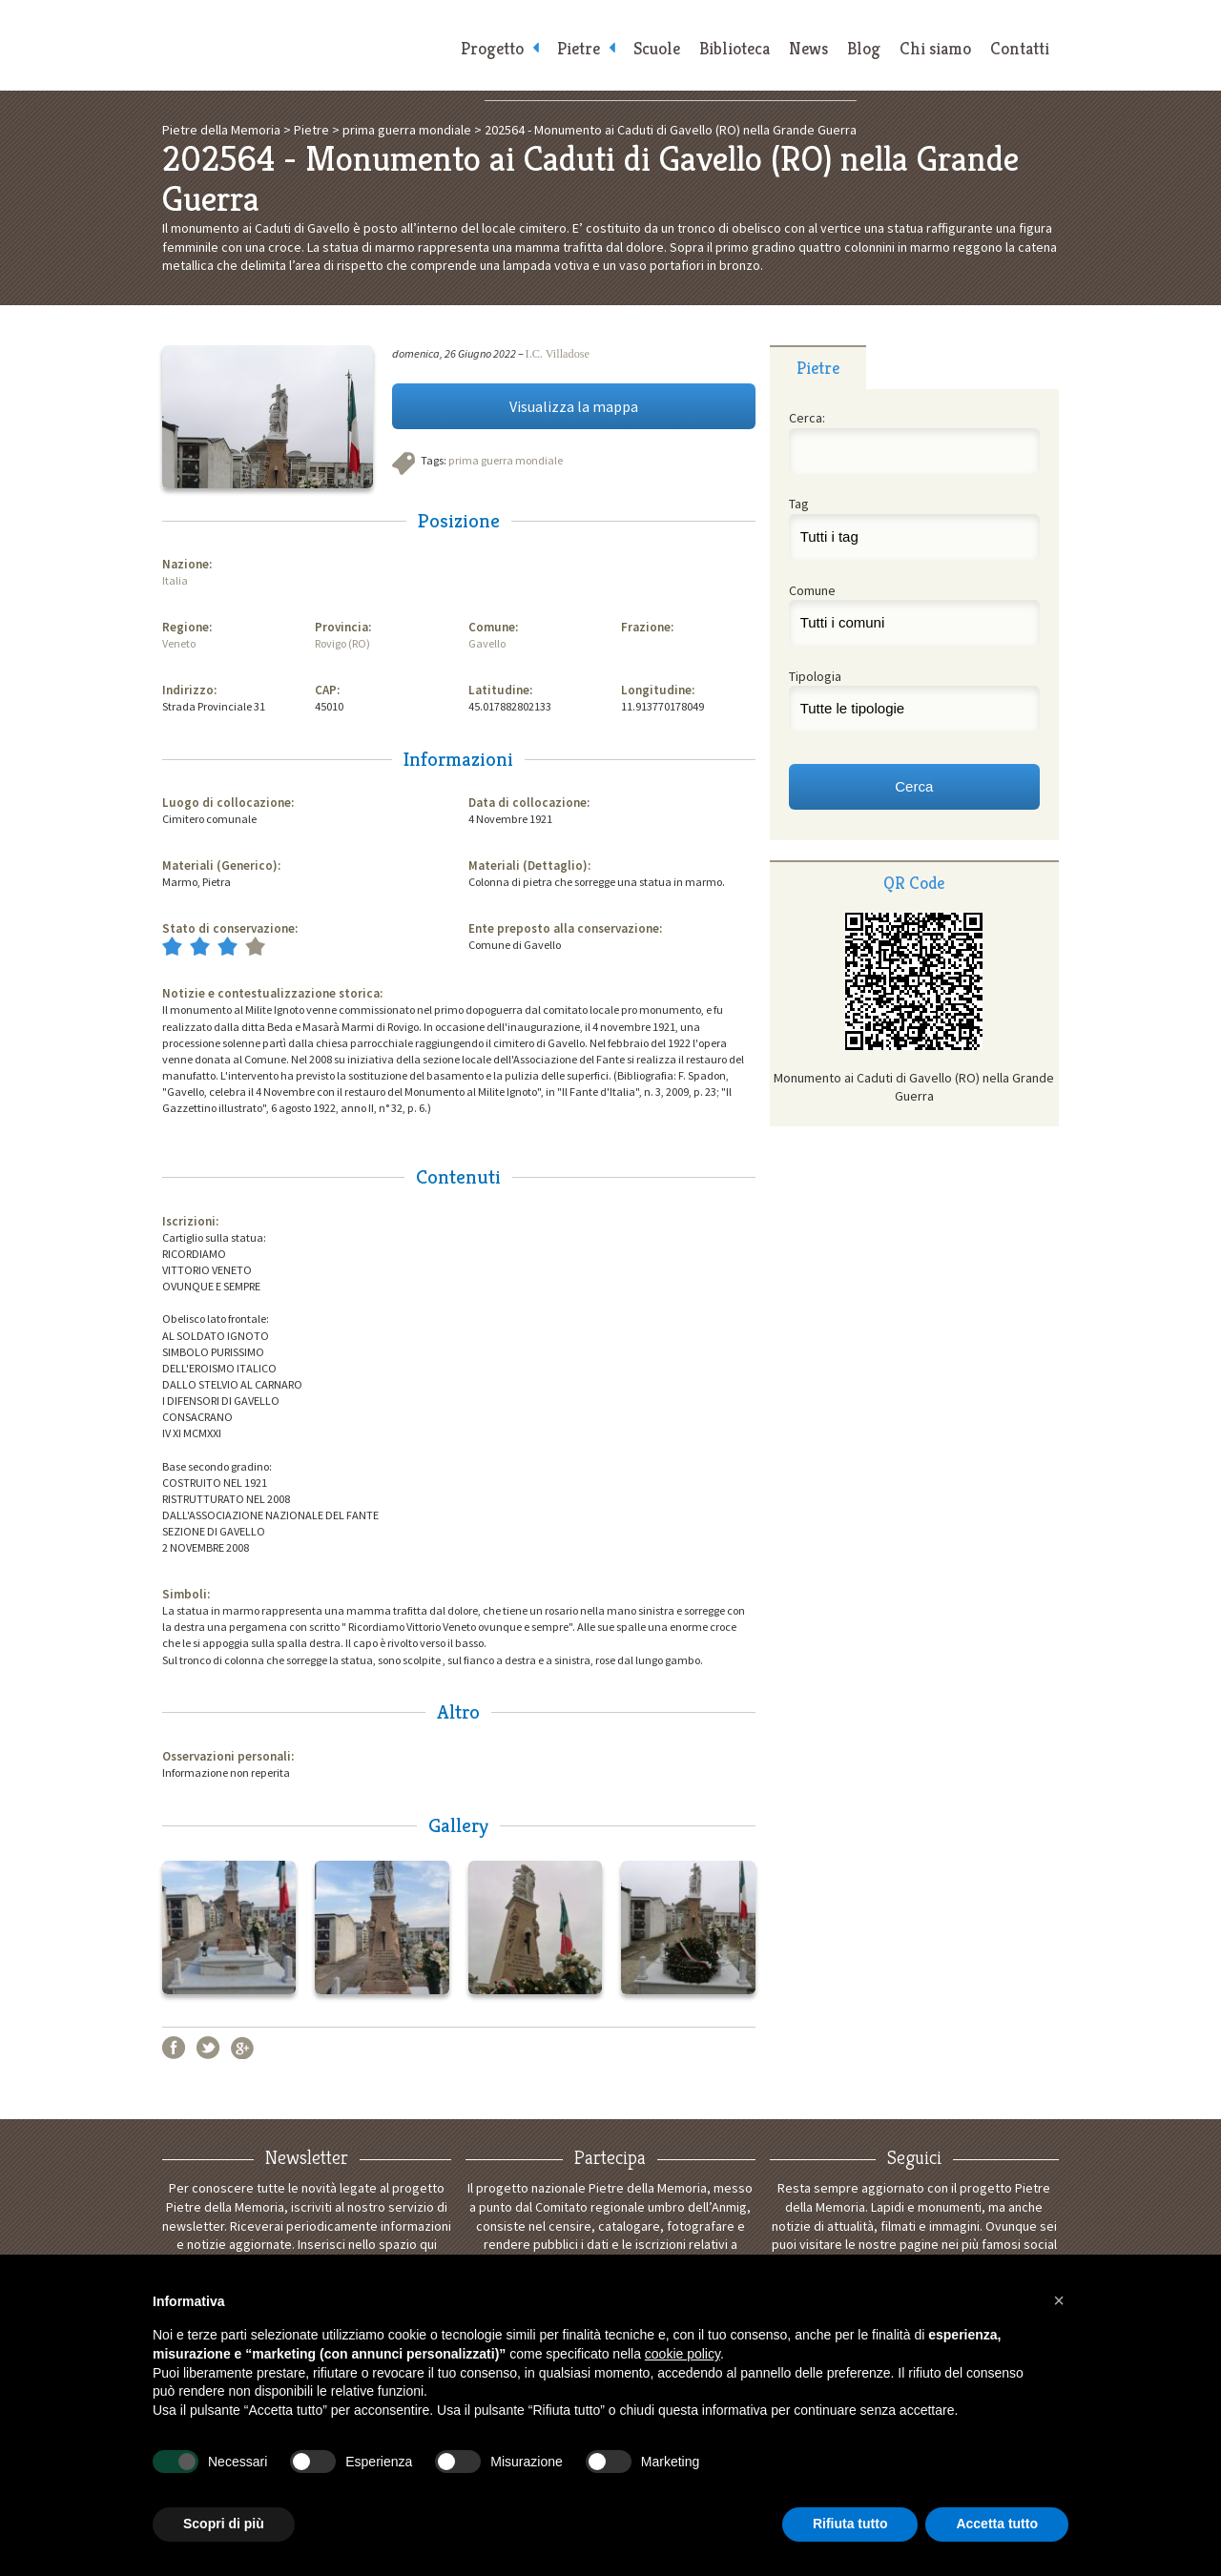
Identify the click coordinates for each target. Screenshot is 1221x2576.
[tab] (818, 367)
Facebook (173, 2047)
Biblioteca (734, 48)
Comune (812, 590)
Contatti (1019, 48)
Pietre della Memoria (305, 45)
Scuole (656, 48)
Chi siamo (935, 48)
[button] (1059, 2300)
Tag (799, 503)
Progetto (492, 48)
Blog (863, 48)
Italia (175, 580)
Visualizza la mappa (573, 406)
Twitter (208, 2047)
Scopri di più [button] (223, 2523)
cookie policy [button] (682, 2353)
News (808, 48)
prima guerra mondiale (505, 460)
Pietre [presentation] (818, 368)
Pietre (578, 48)
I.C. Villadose (558, 354)
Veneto (179, 643)
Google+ (242, 2047)
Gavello (487, 643)
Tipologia (815, 676)
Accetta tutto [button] (997, 2523)
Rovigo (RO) (342, 643)
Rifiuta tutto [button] (850, 2523)
